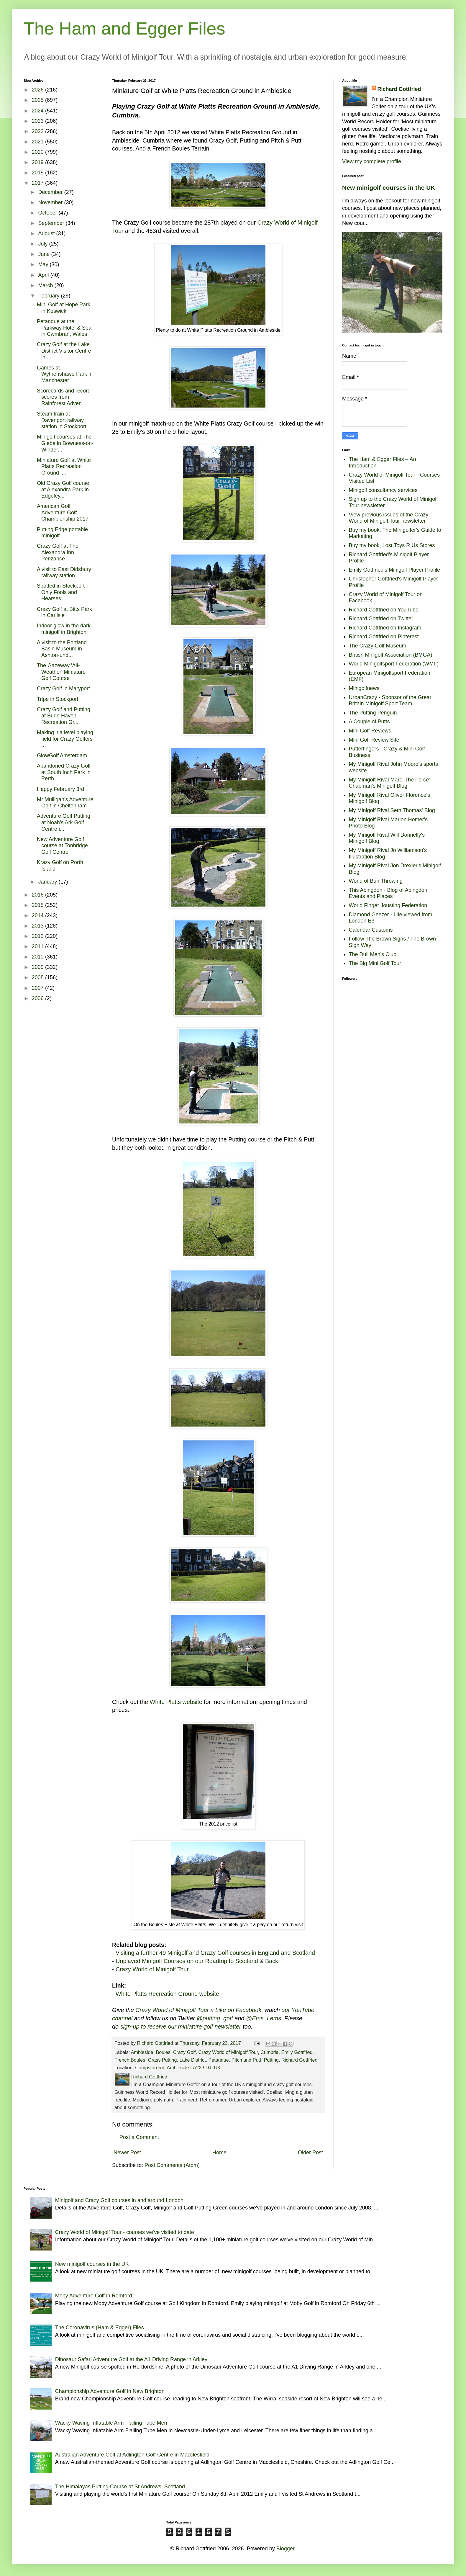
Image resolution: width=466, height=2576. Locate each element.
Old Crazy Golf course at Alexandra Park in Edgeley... (63, 489)
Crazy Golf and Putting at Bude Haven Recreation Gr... (63, 715)
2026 (38, 90)
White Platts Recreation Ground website (167, 1994)
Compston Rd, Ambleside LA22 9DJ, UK (178, 2067)
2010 (38, 957)
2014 (38, 915)
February (49, 296)
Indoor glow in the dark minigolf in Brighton (64, 629)
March (46, 285)
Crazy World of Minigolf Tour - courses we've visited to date (124, 2232)
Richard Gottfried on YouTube (384, 610)
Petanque (219, 2060)
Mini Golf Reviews (370, 731)
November (51, 202)
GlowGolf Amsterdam (62, 755)
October (48, 213)
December (51, 192)
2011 (38, 946)
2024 (38, 111)
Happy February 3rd (60, 789)
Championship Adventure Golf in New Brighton (110, 2391)
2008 (38, 977)
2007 (38, 988)
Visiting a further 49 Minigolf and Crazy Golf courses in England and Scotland (215, 1952)
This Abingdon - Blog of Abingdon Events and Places (388, 893)
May (44, 264)
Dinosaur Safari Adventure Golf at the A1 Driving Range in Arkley (131, 2359)
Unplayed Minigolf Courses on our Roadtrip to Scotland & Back (197, 1961)
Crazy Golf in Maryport (63, 688)
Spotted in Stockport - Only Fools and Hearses (62, 592)
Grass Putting (162, 2060)
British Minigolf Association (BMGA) (390, 655)
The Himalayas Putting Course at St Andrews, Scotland (120, 2487)
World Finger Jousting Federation (388, 905)
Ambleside (142, 2052)
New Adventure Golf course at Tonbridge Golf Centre (62, 845)
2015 (38, 905)
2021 (38, 142)
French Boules (129, 2060)
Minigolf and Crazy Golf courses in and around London (119, 2200)
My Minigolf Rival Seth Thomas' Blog (392, 810)
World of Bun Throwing (376, 881)
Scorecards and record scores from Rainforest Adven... (64, 397)
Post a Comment (139, 2137)
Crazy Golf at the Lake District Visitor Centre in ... (64, 350)
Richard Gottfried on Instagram (385, 628)
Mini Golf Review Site (374, 740)
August (47, 233)
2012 (38, 936)
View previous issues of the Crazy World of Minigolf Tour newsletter (389, 518)
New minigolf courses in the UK (388, 187)
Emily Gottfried (296, 2052)
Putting (271, 2060)
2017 (38, 183)
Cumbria (269, 2052)
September (51, 223)
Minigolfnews (364, 688)
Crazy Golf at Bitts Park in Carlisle (64, 612)
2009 (38, 967)
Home (219, 2152)
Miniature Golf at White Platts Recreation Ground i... (64, 466)
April (44, 275)
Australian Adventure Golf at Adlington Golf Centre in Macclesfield (132, 2455)
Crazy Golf (184, 2052)
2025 (38, 100)
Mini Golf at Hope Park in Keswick (63, 308)
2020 (38, 152)
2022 (38, 131)
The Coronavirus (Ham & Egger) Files (99, 2327)
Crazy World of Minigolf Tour (152, 1969)
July (43, 244)
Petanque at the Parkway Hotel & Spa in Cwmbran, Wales (64, 327)
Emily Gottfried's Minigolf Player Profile (394, 570)
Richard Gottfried (299, 2060)
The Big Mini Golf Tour (375, 963)
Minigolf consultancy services (383, 490)
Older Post (310, 2152)
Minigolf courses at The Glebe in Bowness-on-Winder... (65, 443)
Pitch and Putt (246, 2060)
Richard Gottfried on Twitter (381, 618)
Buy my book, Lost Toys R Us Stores (392, 545)
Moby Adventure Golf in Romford (93, 2296)
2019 (38, 162)
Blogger (285, 2549)
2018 (38, 173)
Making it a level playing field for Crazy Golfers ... (65, 739)
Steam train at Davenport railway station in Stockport (61, 420)
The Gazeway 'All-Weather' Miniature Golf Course (61, 672)
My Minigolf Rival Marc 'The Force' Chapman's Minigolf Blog (389, 783)
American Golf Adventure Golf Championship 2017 (62, 512)
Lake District (192, 2060)
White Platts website (176, 1702)
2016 (38, 895)
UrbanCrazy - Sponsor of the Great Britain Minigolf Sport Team (390, 700)
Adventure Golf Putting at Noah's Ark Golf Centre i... (63, 822)
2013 (38, 926)
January (48, 882)
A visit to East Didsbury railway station (64, 572)
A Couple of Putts (369, 721)
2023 (38, 121)
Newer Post (127, 2152)
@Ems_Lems (263, 2018)
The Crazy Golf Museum (377, 646)
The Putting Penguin (373, 713)
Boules (163, 2052)
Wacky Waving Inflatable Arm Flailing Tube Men (111, 2423)
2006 (38, 998)
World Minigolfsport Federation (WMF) (394, 664)
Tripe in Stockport (57, 699)
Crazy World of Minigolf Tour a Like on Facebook (198, 2010)
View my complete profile (371, 161)
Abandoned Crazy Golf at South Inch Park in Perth (64, 772)
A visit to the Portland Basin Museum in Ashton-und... (62, 648)
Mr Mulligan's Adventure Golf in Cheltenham (65, 802)
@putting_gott (215, 2018)
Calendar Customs (371, 930)
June (44, 254)
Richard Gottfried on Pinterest (384, 636)
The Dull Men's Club (373, 954)
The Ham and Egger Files (124, 28)
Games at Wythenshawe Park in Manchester (65, 374)
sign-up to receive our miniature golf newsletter (180, 2026)
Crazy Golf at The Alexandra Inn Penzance (57, 552)
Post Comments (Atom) (172, 2165)
